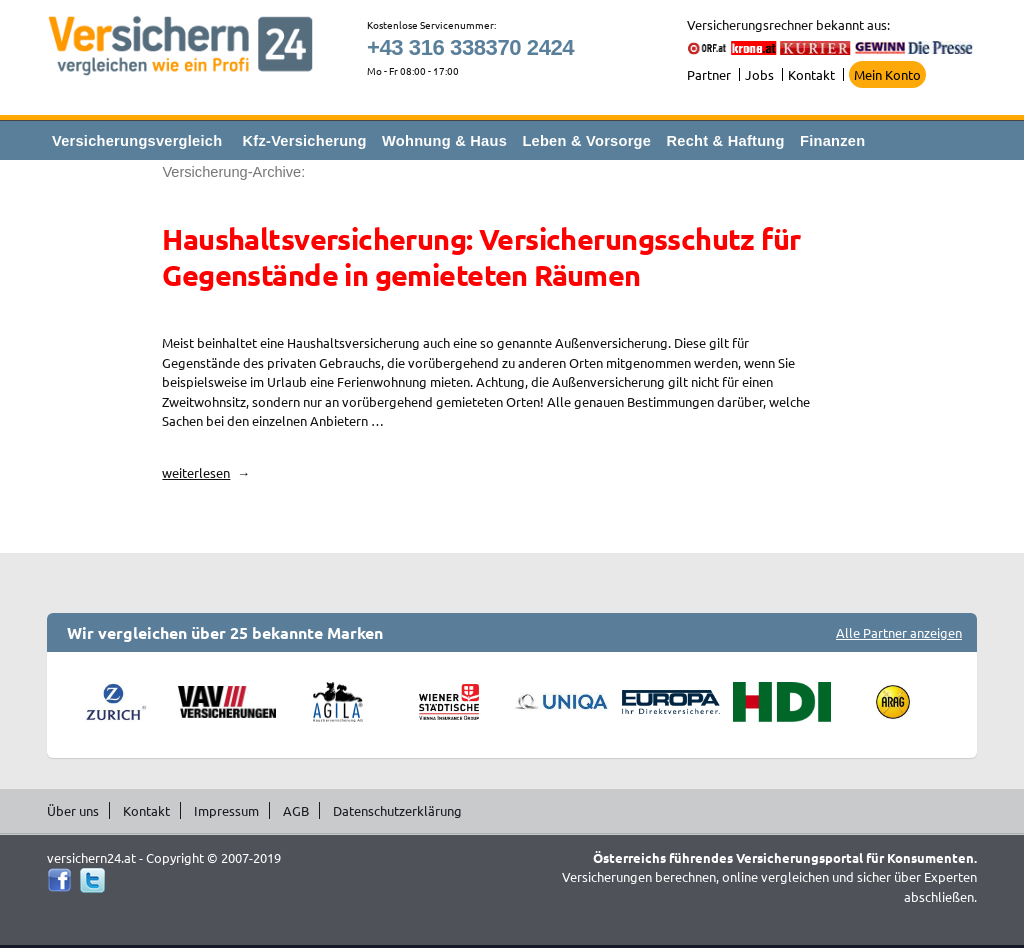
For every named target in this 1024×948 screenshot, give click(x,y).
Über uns (73, 810)
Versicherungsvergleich (137, 141)
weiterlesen (206, 472)
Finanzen (832, 141)
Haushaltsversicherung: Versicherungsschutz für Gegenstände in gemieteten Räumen (481, 257)
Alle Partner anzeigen (899, 632)
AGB (296, 810)
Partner (709, 74)
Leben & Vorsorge (586, 141)
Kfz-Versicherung (305, 141)
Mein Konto (887, 74)
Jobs (759, 74)
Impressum (226, 810)
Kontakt (811, 74)
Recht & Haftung (725, 141)
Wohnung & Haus (444, 141)
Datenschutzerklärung (397, 810)
